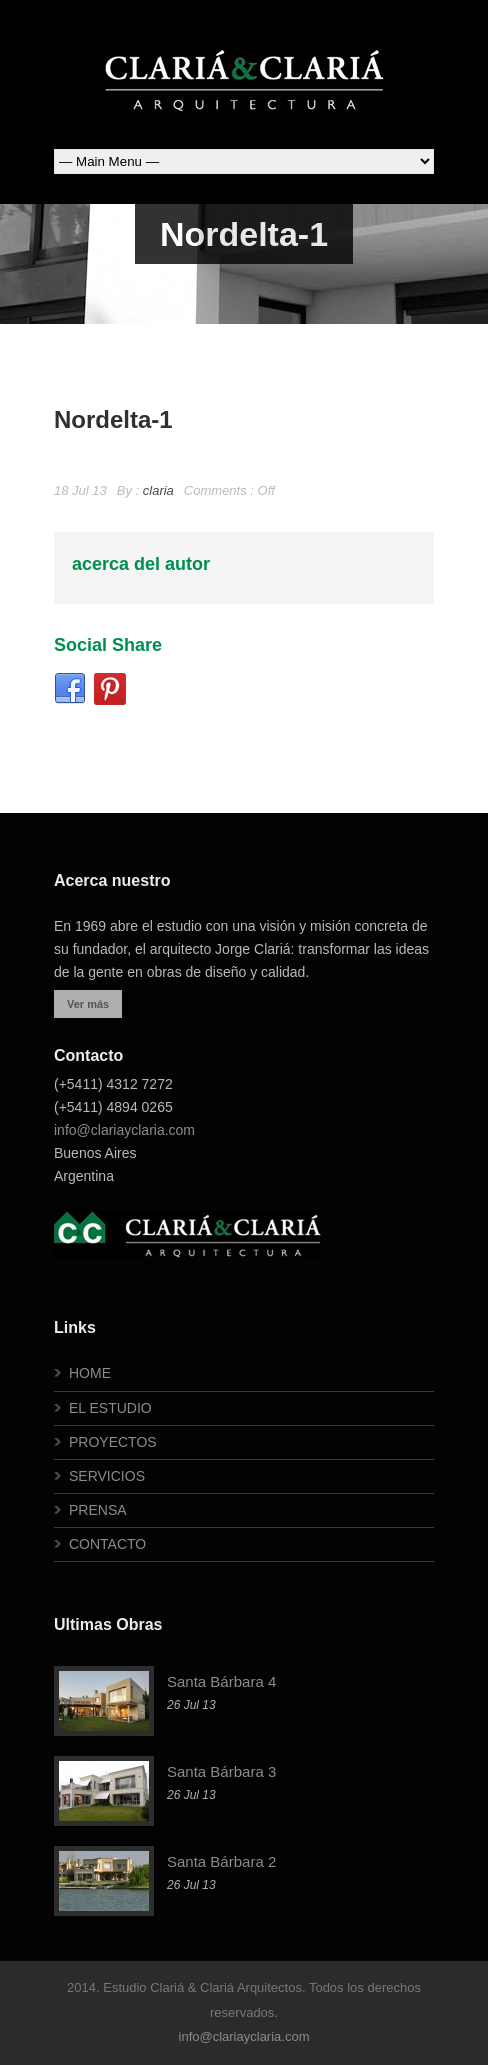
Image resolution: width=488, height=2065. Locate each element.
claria (158, 490)
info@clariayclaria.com (124, 1130)
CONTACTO (107, 1544)
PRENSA (98, 1510)
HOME (90, 1373)
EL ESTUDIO (110, 1408)
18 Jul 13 (80, 490)
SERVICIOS (107, 1476)
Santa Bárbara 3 (221, 1771)
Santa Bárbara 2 (221, 1861)
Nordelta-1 (113, 419)
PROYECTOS (113, 1442)
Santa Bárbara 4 (221, 1681)
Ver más (88, 1004)
